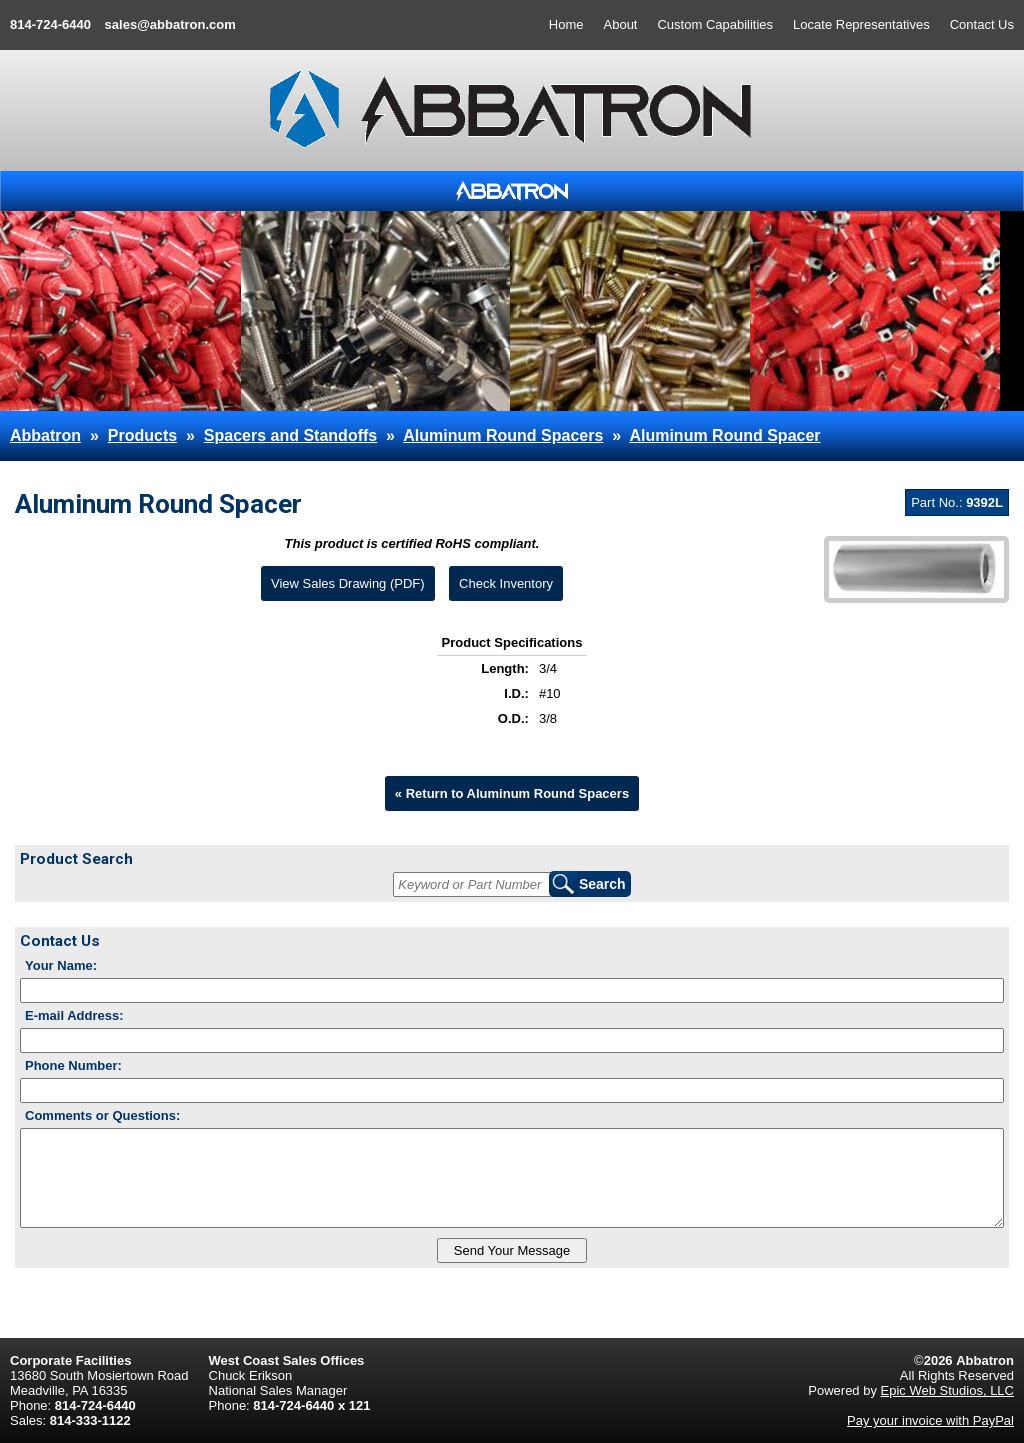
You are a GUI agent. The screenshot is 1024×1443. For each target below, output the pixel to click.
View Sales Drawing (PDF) (348, 583)
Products (142, 435)
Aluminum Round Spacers (503, 435)
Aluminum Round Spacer (724, 435)
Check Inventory (506, 583)
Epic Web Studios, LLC (947, 1390)
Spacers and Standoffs (290, 435)
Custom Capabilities (715, 24)
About (621, 24)
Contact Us (982, 24)
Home (566, 24)
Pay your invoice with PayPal (930, 1420)
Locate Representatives (861, 24)
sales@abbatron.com (170, 24)
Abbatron (45, 435)
